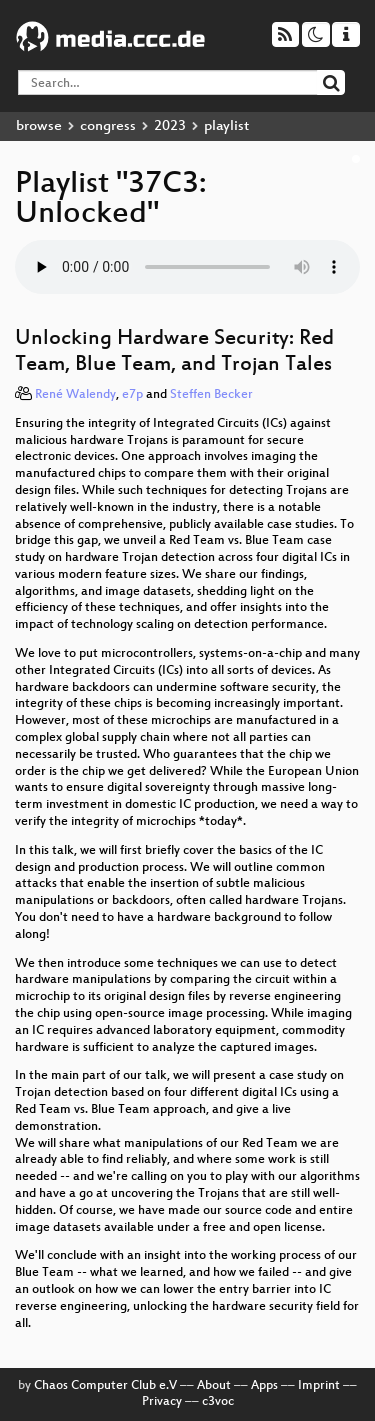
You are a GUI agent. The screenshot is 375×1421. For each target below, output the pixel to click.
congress (108, 126)
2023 (170, 126)
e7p (132, 395)
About (214, 1386)
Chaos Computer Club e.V (105, 1386)
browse (39, 126)
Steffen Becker (211, 395)
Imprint (319, 1386)
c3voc (218, 1402)
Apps (264, 1386)
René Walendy (75, 395)
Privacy (162, 1402)
